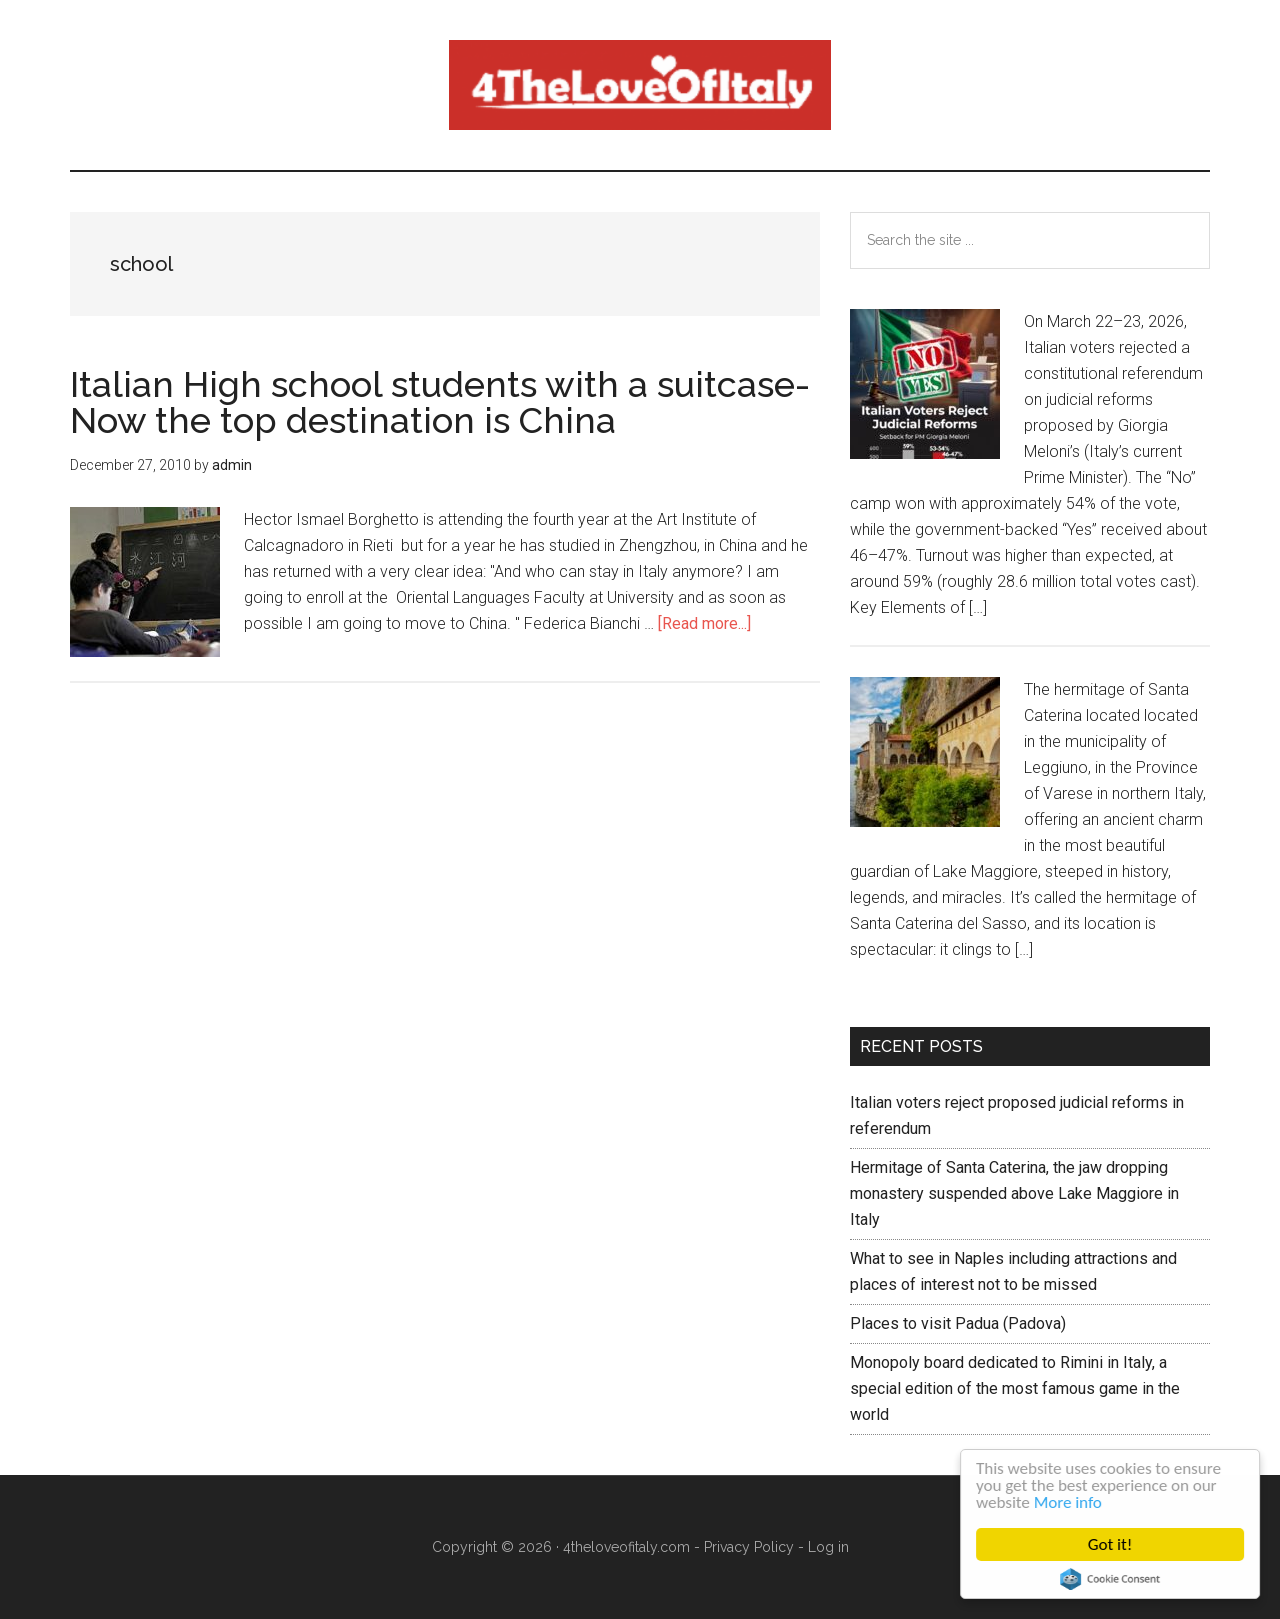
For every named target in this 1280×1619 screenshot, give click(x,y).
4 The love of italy (640, 85)
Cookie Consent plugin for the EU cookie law (1111, 1579)
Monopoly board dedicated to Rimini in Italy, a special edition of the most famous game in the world (1015, 1388)
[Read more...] (704, 623)
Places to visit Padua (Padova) (958, 1323)
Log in (828, 1547)
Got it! (1110, 1544)
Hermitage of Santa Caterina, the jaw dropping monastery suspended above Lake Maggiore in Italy (1014, 1193)
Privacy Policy (749, 1547)
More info (1068, 1502)
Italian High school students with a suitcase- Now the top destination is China (440, 402)
